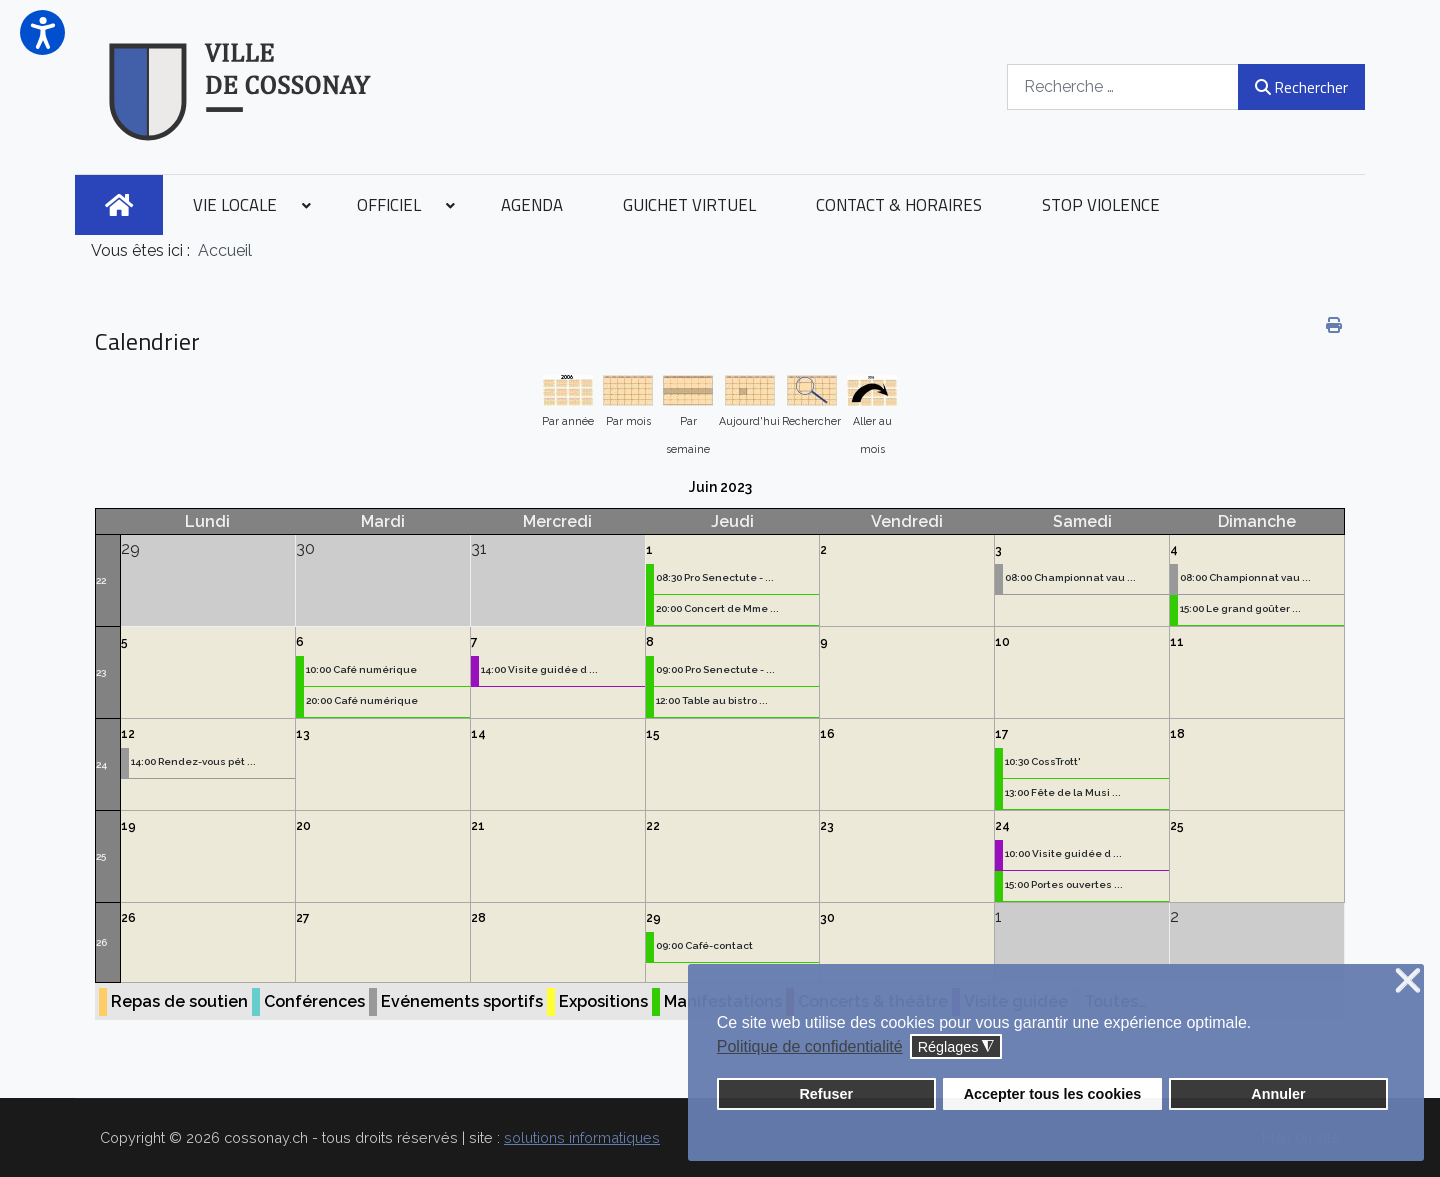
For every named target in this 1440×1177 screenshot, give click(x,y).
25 (101, 856)
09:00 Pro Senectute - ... (715, 669)
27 (303, 918)
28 (478, 918)
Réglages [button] (956, 1047)
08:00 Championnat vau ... (1070, 577)
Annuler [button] (1278, 1094)
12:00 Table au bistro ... (712, 700)
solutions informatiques (582, 1137)
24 (101, 764)
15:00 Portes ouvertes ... (1064, 884)
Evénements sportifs (462, 1001)
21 (478, 826)
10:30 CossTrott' (1043, 761)
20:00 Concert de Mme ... (717, 608)
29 (653, 918)
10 (1002, 642)
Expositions (603, 1001)
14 (478, 734)
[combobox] (1123, 86)
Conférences (314, 1001)
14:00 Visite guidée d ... (539, 669)
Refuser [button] (826, 1094)
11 (1177, 642)
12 (128, 734)
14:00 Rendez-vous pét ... (193, 761)
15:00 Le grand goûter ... (1240, 608)
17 (1002, 734)
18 (1177, 734)
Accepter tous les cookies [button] (1053, 1094)
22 (101, 580)
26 (101, 942)
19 (128, 826)
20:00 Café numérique (362, 700)
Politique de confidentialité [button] (810, 1046)
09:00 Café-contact (704, 945)
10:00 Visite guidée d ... (1063, 853)
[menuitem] (119, 205)
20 (303, 826)
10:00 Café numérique (361, 669)
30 (827, 918)
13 (303, 734)
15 (653, 734)
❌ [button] (1408, 981)
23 (101, 672)
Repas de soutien (179, 1001)
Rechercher (1301, 87)
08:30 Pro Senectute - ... (715, 577)
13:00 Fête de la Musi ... (1063, 792)
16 (827, 734)
